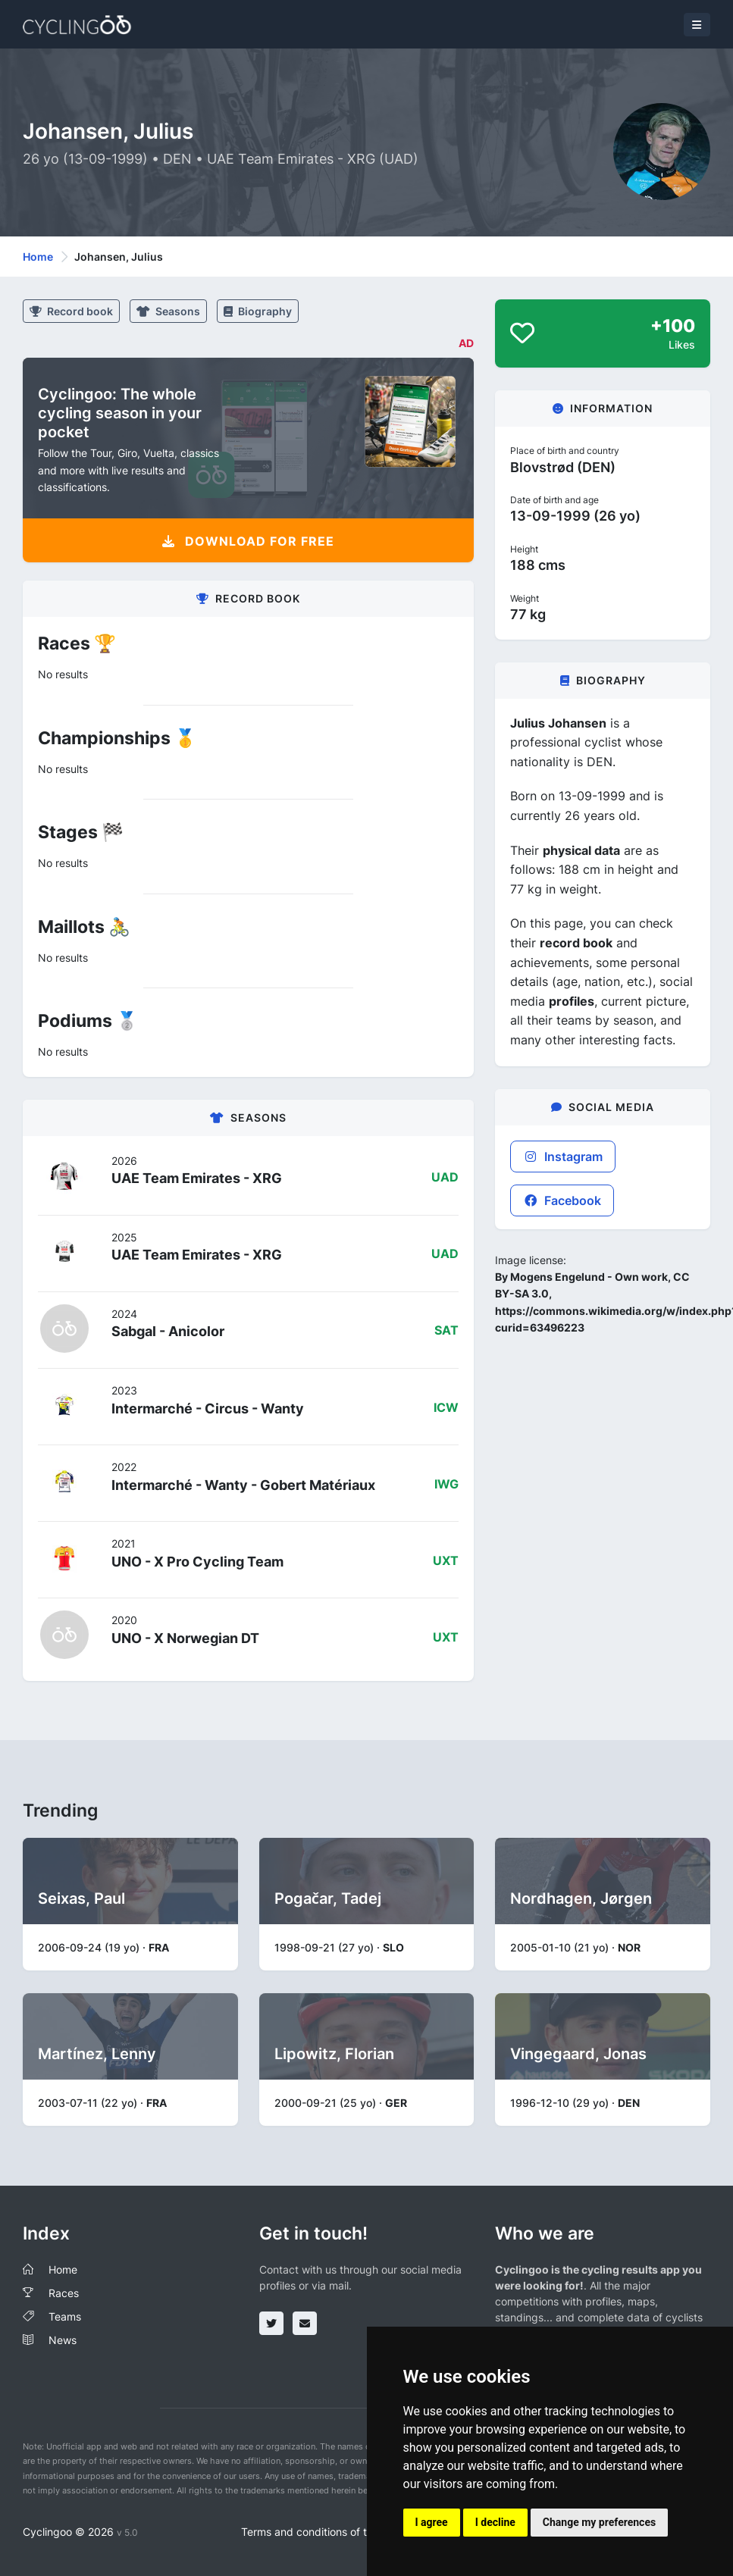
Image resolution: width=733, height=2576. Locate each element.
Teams (65, 2316)
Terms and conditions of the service (329, 2531)
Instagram (563, 1156)
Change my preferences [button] (599, 2522)
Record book (71, 311)
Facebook (562, 1200)
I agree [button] (431, 2522)
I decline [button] (495, 2522)
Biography (258, 311)
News (63, 2339)
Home (38, 256)
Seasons (168, 311)
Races (64, 2292)
